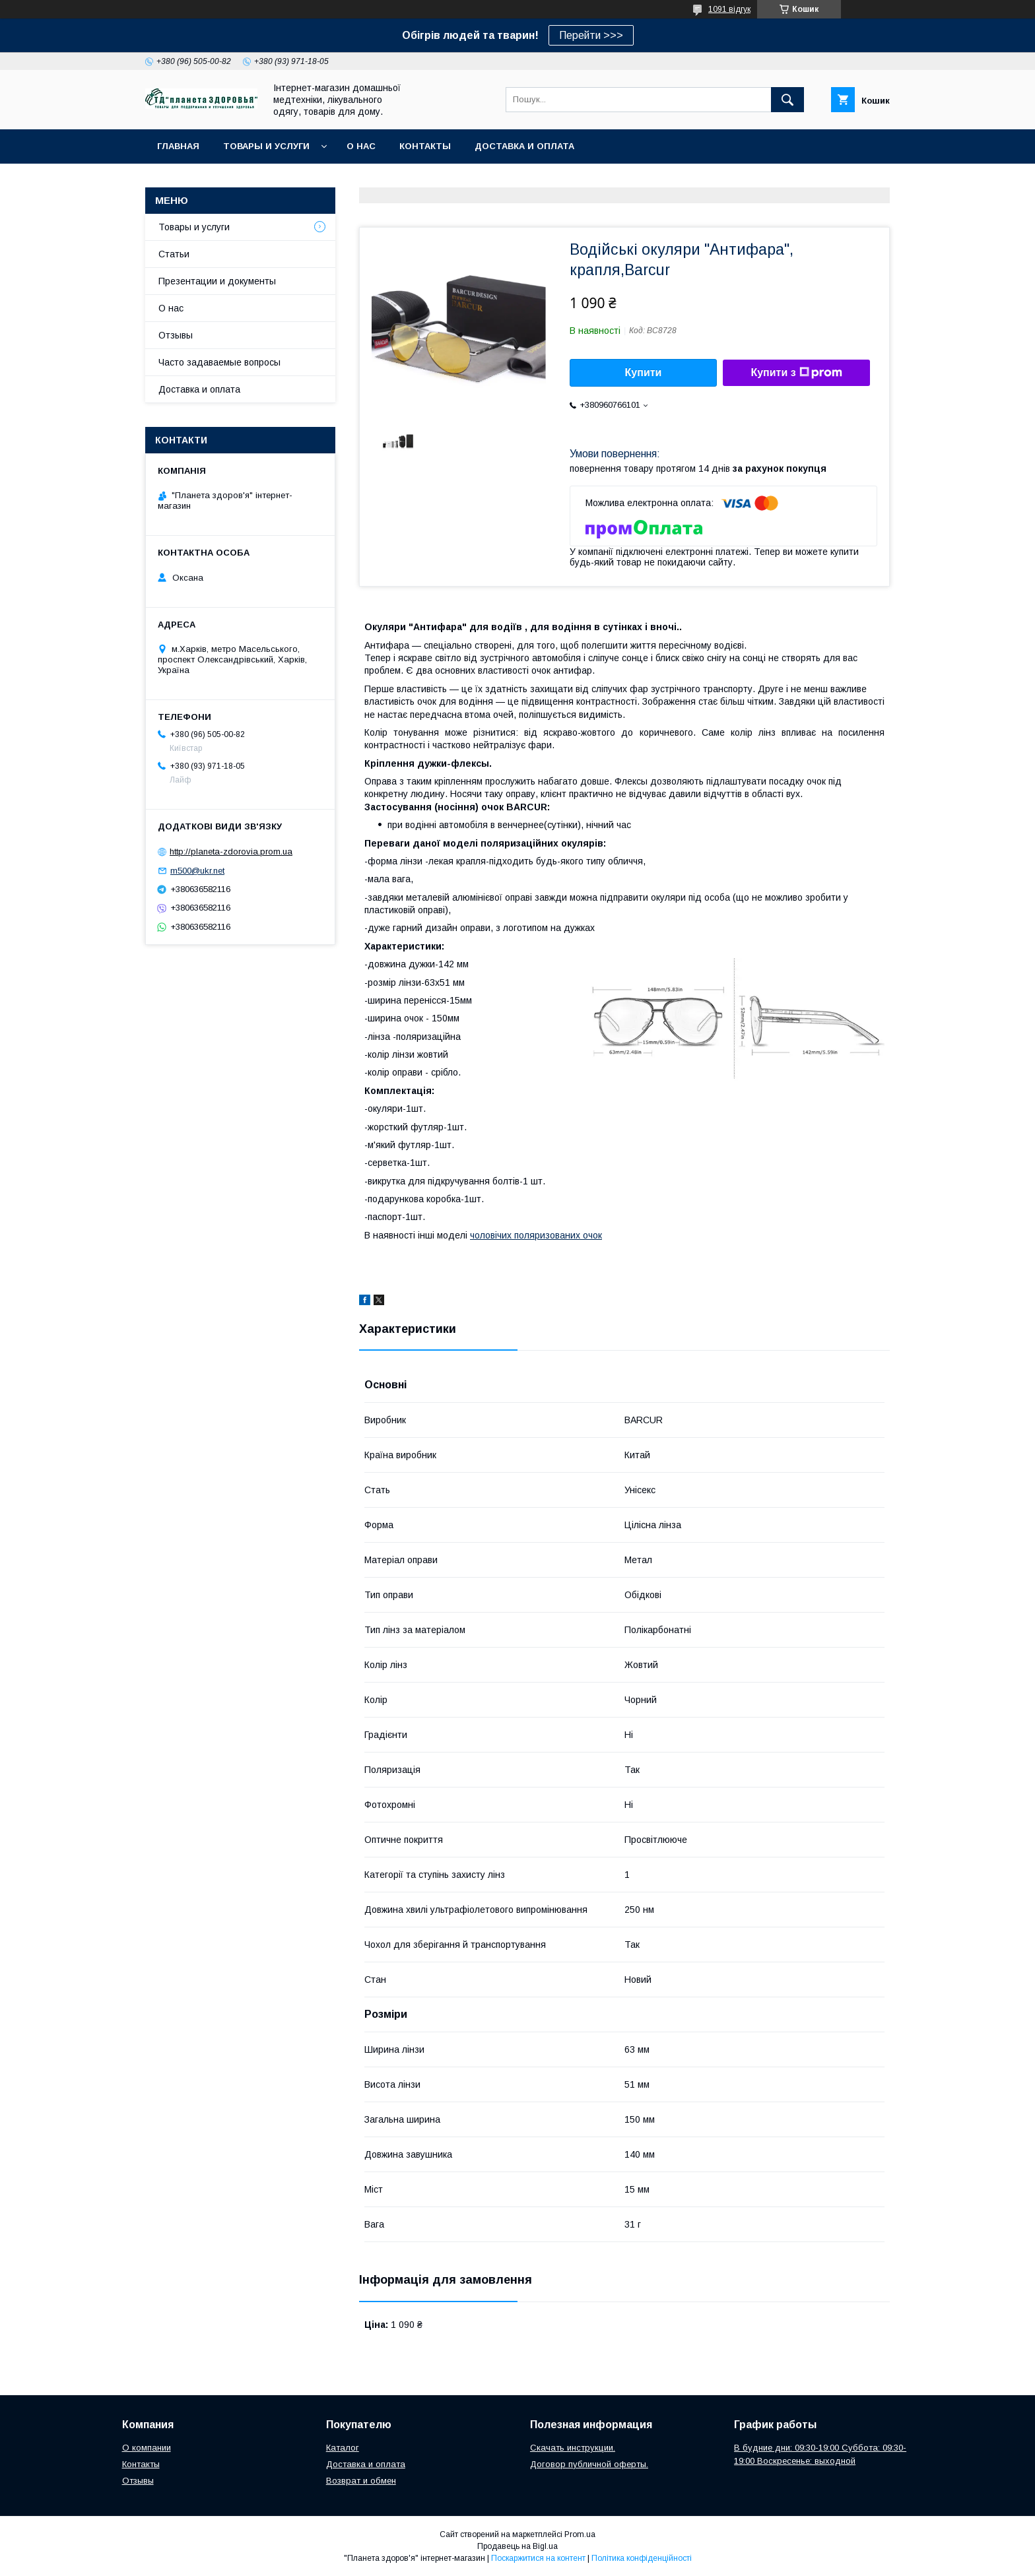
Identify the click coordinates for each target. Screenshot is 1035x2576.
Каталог (342, 2448)
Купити (643, 372)
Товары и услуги (266, 146)
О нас (361, 146)
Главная (178, 146)
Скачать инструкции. (572, 2448)
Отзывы (175, 335)
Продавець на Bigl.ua (517, 2546)
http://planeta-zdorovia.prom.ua (231, 851)
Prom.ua (579, 2534)
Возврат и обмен (361, 2481)
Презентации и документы (217, 281)
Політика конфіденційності (641, 2558)
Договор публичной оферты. (589, 2464)
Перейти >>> (591, 35)
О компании (146, 2448)
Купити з (796, 373)
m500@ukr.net (197, 871)
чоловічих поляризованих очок (536, 1235)
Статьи (173, 254)
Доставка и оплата (524, 146)
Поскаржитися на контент (538, 2558)
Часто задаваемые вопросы (219, 362)
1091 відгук (729, 9)
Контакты (425, 146)
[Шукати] (787, 99)
